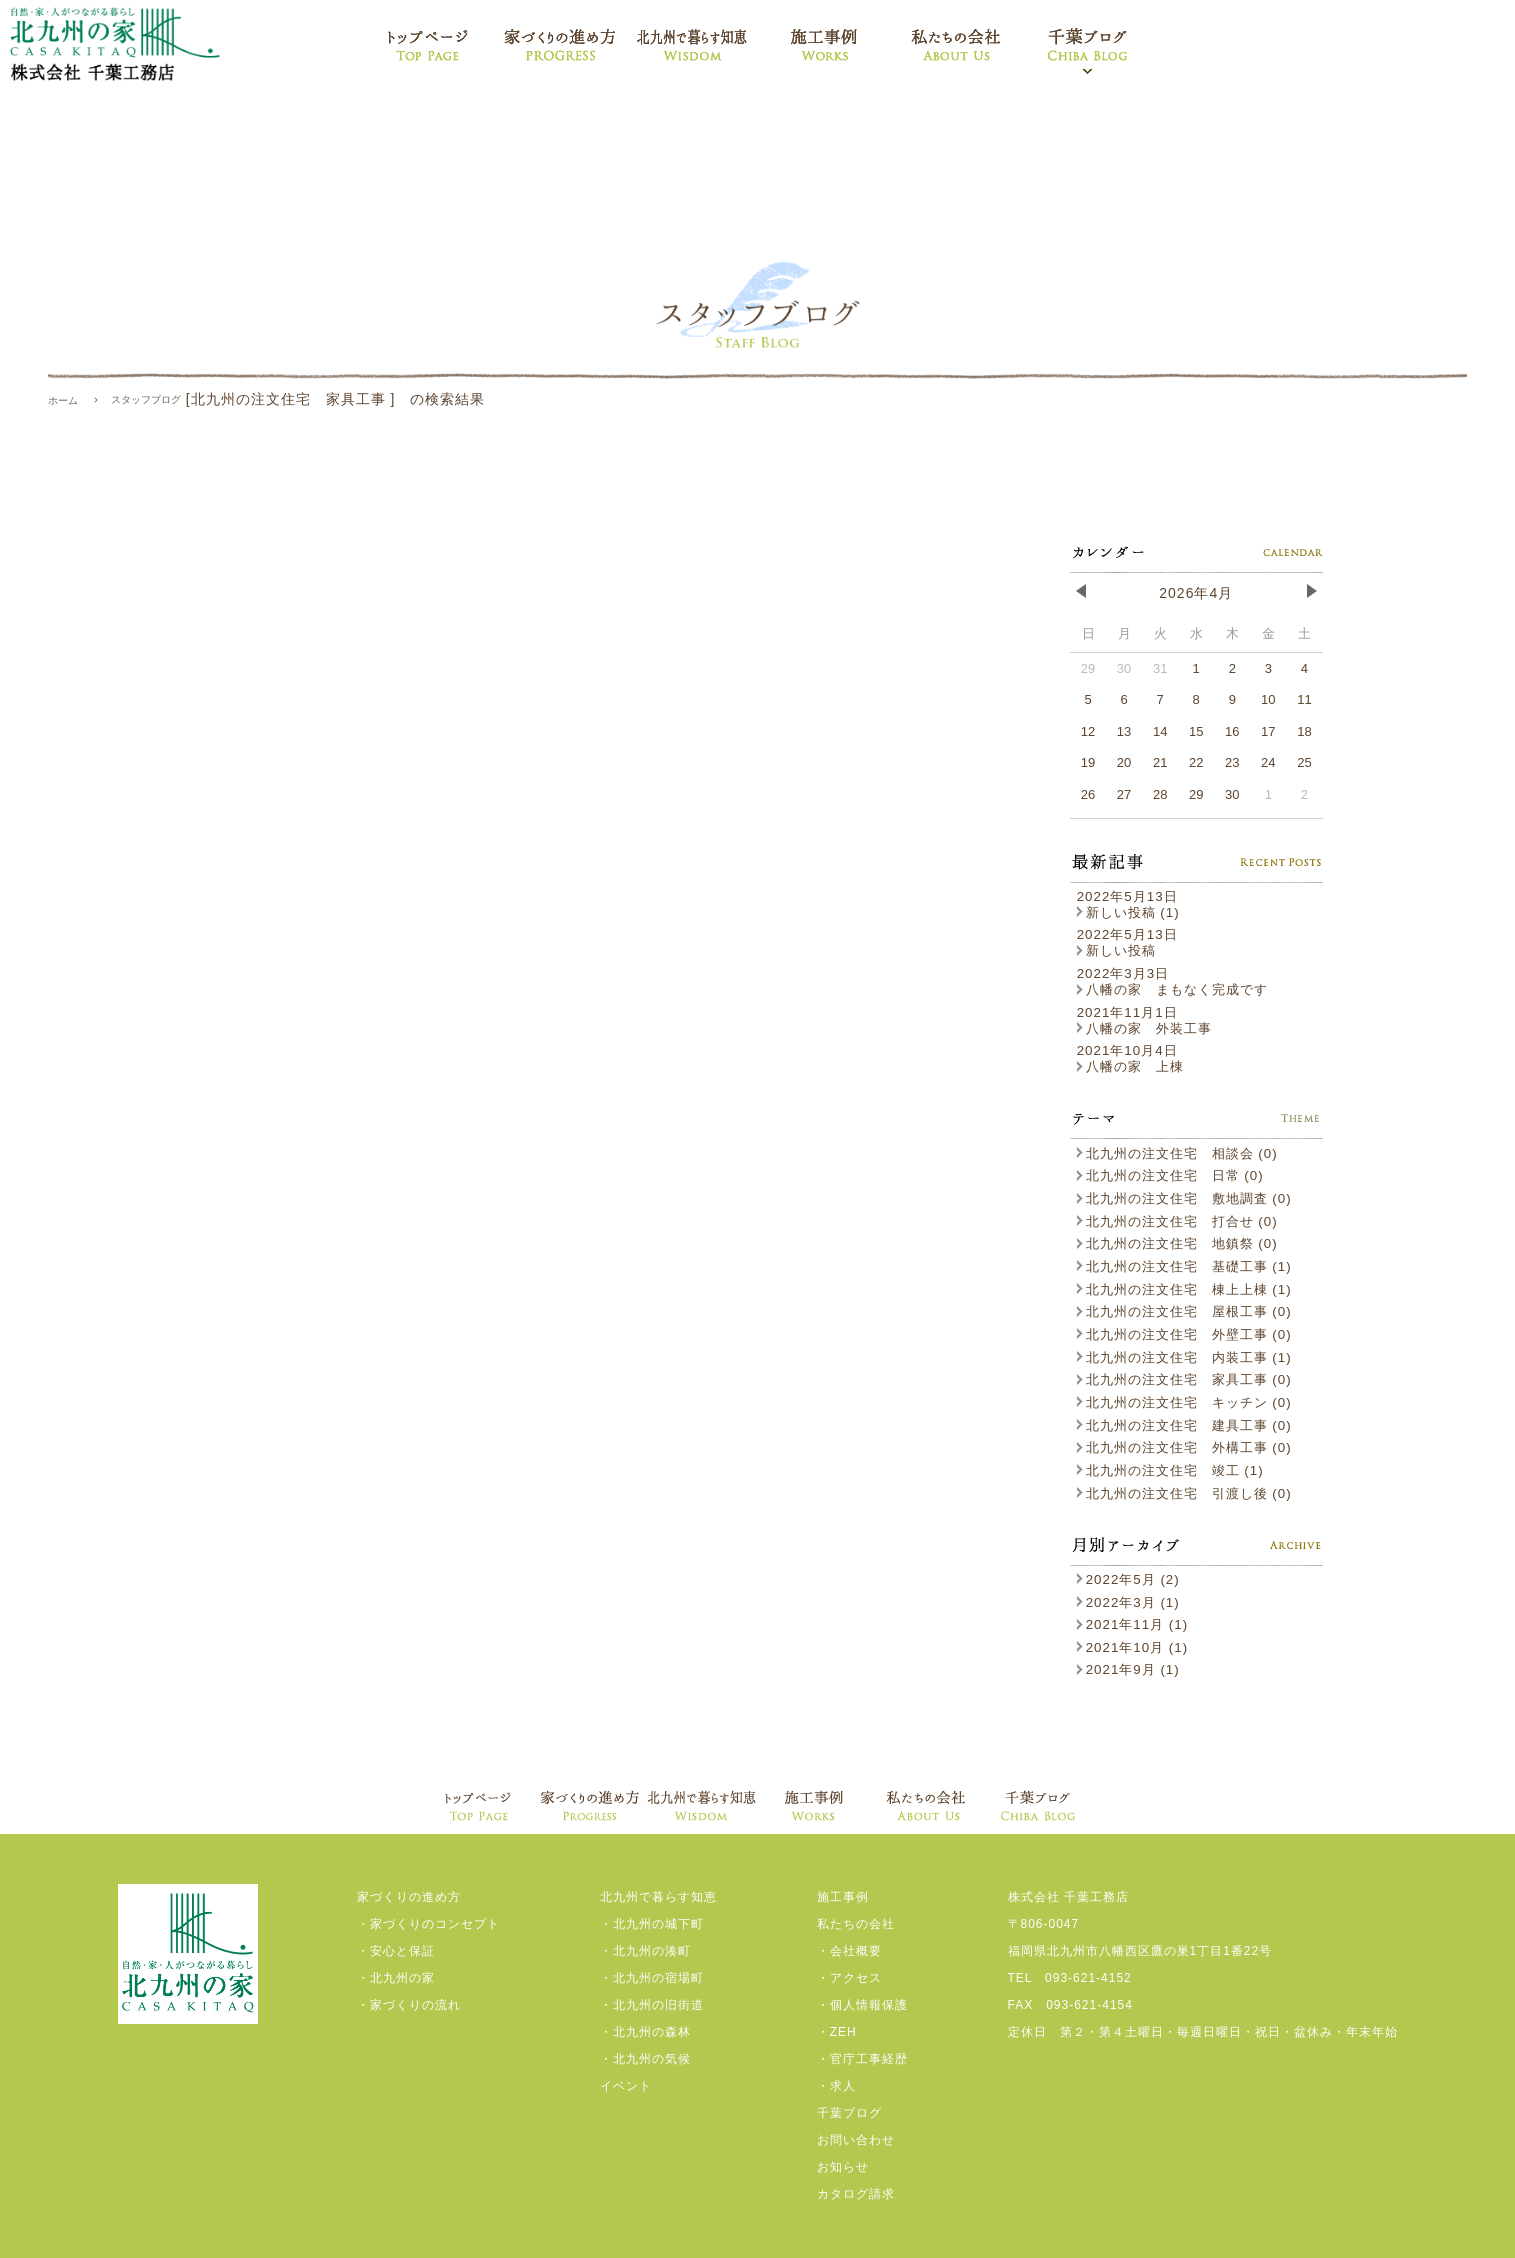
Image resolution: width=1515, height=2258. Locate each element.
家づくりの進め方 (409, 1897)
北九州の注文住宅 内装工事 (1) (1184, 1357)
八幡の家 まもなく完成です (1172, 989)
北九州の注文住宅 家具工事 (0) (1184, 1379)
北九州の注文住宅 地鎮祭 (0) (1177, 1243)
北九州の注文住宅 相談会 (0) (1177, 1153)
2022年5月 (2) (1128, 1579)
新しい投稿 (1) (1128, 912)
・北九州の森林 (645, 2032)
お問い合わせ (856, 2140)
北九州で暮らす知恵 (658, 1897)
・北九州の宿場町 (652, 1978)
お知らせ (843, 2167)
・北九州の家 (396, 1978)
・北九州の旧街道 (652, 2005)
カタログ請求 (856, 2194)
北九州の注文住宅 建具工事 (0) (1184, 1425)
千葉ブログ (849, 2113)
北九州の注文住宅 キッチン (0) (1184, 1402)
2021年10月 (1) (1132, 1647)
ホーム (63, 400)
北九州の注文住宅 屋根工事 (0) (1184, 1311)
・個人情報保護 (862, 2005)
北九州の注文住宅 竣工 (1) (1170, 1470)
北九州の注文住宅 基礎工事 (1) (1184, 1266)
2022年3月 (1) (1128, 1602)
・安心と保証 (396, 1951)
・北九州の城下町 (652, 1924)
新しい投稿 (1116, 950)
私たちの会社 (856, 1924)
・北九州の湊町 (645, 1951)
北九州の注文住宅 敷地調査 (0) (1184, 1198)
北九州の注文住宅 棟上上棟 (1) (1184, 1289)
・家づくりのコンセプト (428, 1924)
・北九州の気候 (645, 2059)
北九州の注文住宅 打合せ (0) (1177, 1221)
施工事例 (843, 1897)
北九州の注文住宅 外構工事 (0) (1184, 1447)
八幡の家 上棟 (1130, 1066)
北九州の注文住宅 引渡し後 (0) (1184, 1493)
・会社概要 (849, 1951)
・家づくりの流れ (409, 2005)
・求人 (836, 2086)
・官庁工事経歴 (862, 2059)
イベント (626, 2086)
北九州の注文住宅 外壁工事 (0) (1184, 1334)
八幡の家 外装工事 (1144, 1028)
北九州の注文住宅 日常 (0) (1170, 1175)
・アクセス (849, 1978)
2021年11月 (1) (1132, 1624)
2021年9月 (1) (1128, 1669)
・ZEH (837, 2032)
